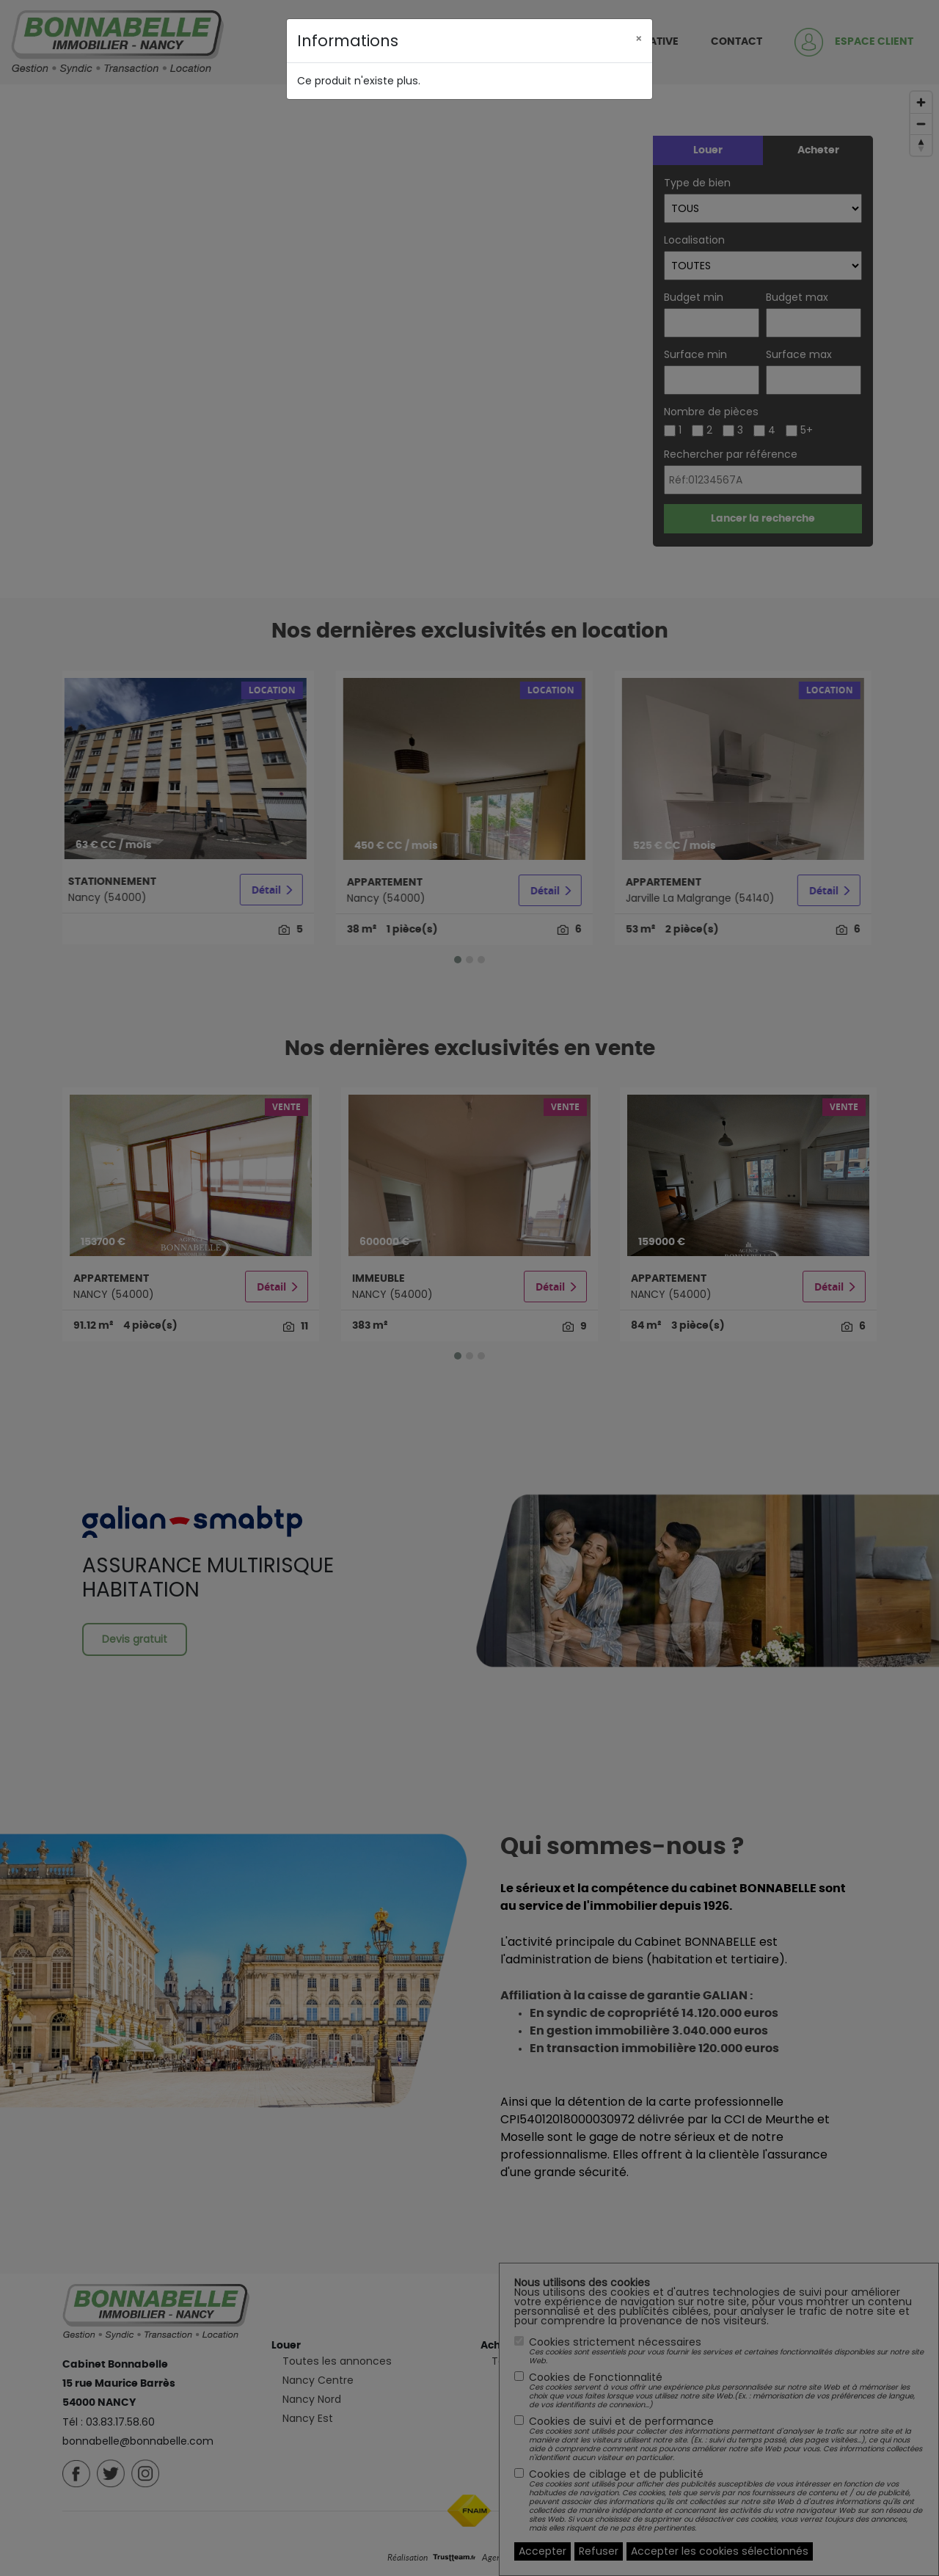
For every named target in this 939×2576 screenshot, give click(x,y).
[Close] (638, 37)
